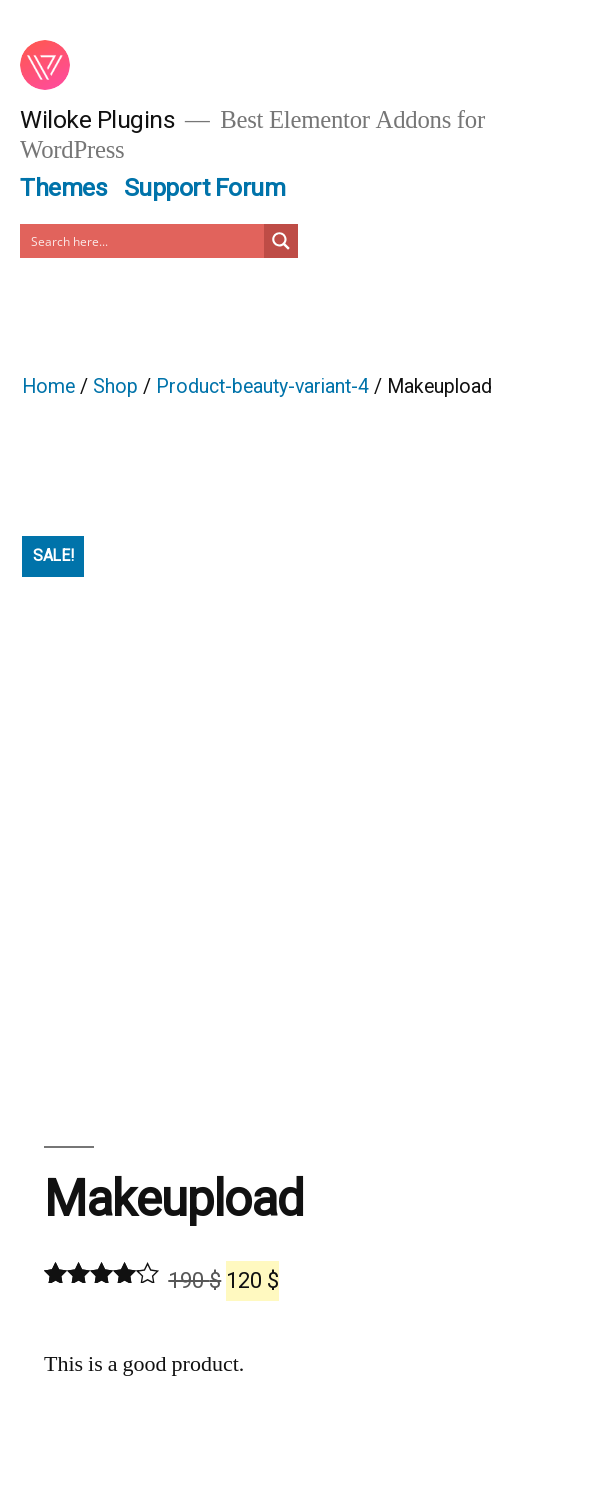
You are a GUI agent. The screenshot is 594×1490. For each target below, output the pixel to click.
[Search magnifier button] (281, 241)
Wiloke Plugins (97, 119)
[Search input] (143, 241)
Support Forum (205, 187)
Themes (63, 187)
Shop (115, 386)
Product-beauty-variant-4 (262, 386)
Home (48, 386)
